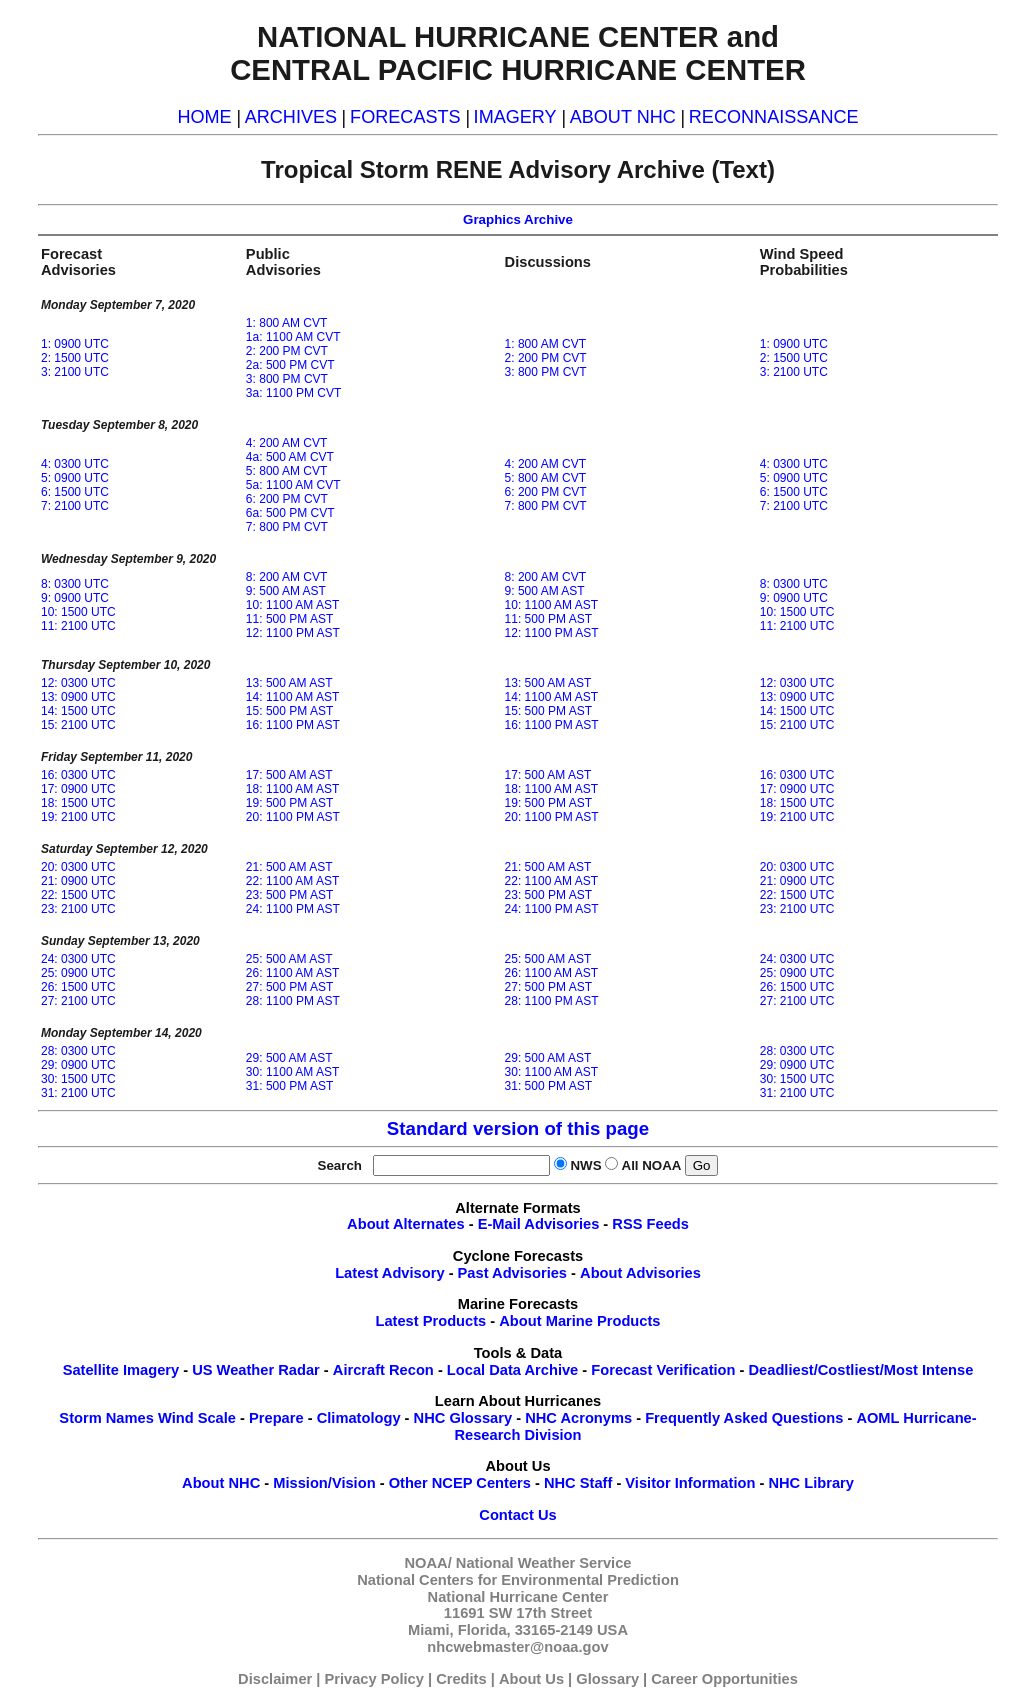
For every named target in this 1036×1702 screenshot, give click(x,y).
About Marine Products (579, 1321)
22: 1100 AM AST (292, 881)
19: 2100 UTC (78, 817)
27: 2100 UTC (78, 1001)
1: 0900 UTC (75, 344)
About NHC (221, 1483)
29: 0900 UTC (78, 1065)
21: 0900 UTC (78, 881)
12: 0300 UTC (78, 683)
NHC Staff (578, 1483)
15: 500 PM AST (289, 711)
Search (344, 1165)
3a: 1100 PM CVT (293, 393)
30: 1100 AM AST (292, 1072)
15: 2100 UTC (78, 725)
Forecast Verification (663, 1370)
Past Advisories (512, 1273)
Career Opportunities (724, 1679)
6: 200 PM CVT (287, 499)
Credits (461, 1679)
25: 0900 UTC (78, 973)
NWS (585, 1165)
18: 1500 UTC (78, 803)
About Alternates (406, 1224)
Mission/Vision (324, 1483)
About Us (531, 1679)
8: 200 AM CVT (286, 577)
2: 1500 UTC (75, 358)
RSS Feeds (650, 1224)
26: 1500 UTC (78, 987)
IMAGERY (515, 117)
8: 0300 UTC (75, 584)
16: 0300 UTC (78, 775)
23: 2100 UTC (78, 909)
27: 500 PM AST (289, 987)
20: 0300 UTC (78, 867)
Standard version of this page (518, 1128)
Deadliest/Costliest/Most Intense (861, 1370)
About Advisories (640, 1273)
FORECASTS (405, 117)
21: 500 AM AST (289, 867)
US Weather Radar (256, 1370)
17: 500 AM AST (289, 775)
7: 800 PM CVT (287, 527)
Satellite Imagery (121, 1370)
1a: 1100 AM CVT (293, 337)
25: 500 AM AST (289, 959)
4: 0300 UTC (75, 464)
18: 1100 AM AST (292, 789)
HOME (204, 117)
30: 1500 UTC (78, 1079)
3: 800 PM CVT (287, 379)
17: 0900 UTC (78, 789)
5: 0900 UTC (75, 478)
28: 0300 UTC (78, 1051)
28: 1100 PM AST (293, 1001)
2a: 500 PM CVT (290, 365)
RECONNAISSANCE (774, 117)
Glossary (607, 1679)
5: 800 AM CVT (286, 471)
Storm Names (106, 1418)
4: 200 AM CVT (286, 443)
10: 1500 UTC (78, 612)
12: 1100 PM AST (293, 633)
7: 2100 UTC (75, 506)
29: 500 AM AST (289, 1058)
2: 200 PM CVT (287, 351)
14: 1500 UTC (78, 711)
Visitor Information (690, 1483)
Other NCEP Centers (460, 1483)
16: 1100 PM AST (293, 725)
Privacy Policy (374, 1679)
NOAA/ (428, 1563)
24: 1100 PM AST (293, 909)
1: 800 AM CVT (286, 323)
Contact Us (517, 1515)
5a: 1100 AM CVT (293, 485)
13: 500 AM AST (289, 683)
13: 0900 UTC (78, 697)
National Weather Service (544, 1563)
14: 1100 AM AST (292, 697)
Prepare (276, 1418)
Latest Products (430, 1321)
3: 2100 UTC (75, 372)
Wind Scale (197, 1418)
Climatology (359, 1418)
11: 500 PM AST (289, 619)
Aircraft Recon (383, 1370)
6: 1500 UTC (75, 492)
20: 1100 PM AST (293, 817)
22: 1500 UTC (78, 895)
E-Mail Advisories (539, 1224)
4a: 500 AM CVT (290, 457)
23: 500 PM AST (289, 895)
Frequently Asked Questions (744, 1418)
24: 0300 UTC (78, 959)
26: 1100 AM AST (292, 973)
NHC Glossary (463, 1418)
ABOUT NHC (623, 117)
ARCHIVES (291, 117)
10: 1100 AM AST (292, 605)
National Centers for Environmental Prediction (518, 1580)
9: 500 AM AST (286, 591)
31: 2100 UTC (78, 1093)
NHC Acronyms (578, 1418)
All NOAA (651, 1165)
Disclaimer (275, 1679)
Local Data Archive (512, 1370)
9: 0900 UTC (75, 598)
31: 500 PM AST (289, 1086)
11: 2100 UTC (78, 626)
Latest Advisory (389, 1273)
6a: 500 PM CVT (290, 513)
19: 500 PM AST (289, 803)
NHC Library (811, 1483)
